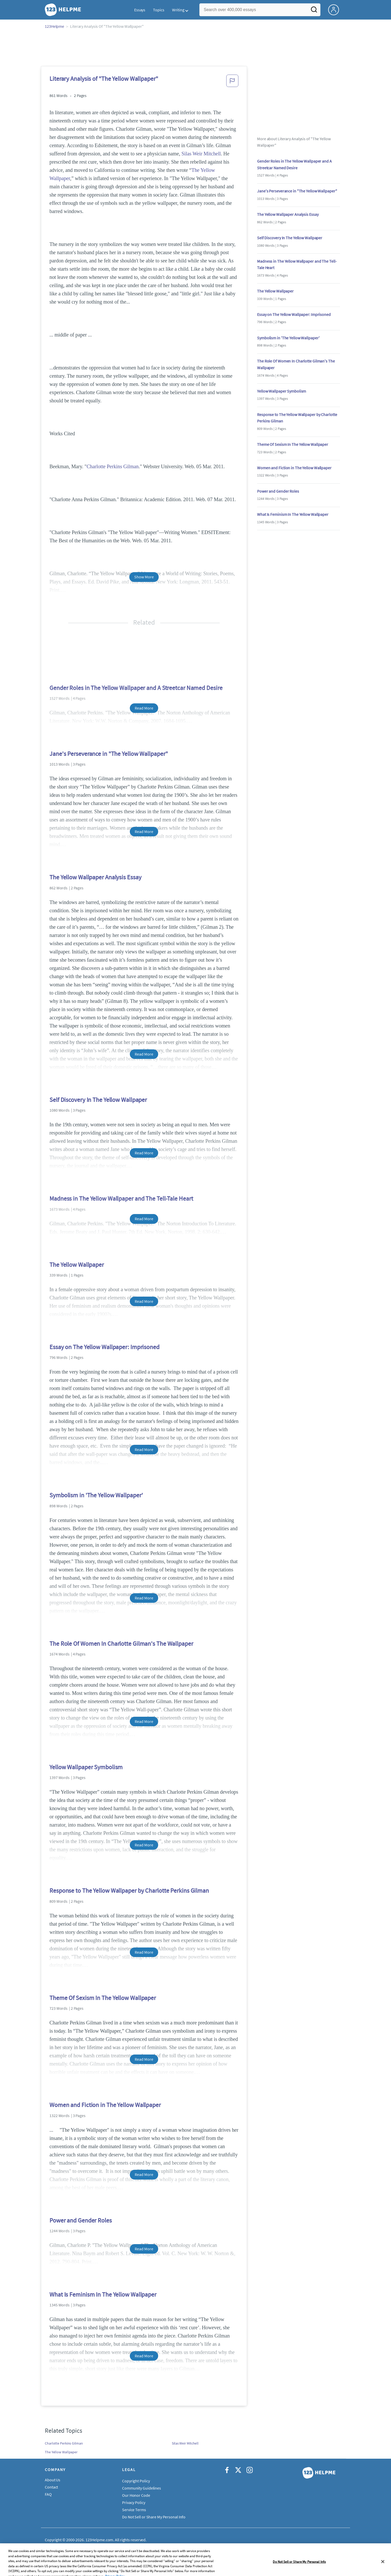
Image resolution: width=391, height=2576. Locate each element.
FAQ (48, 2494)
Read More (144, 708)
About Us (52, 2479)
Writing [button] (178, 9)
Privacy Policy (133, 2502)
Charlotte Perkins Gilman (113, 466)
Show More (144, 576)
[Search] (314, 11)
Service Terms (134, 2509)
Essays (139, 9)
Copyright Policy (136, 2480)
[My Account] (335, 9)
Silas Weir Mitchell (201, 153)
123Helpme (54, 26)
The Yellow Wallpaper (61, 2452)
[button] (232, 82)
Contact (51, 2487)
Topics (158, 9)
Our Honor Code (136, 2495)
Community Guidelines (141, 2488)
